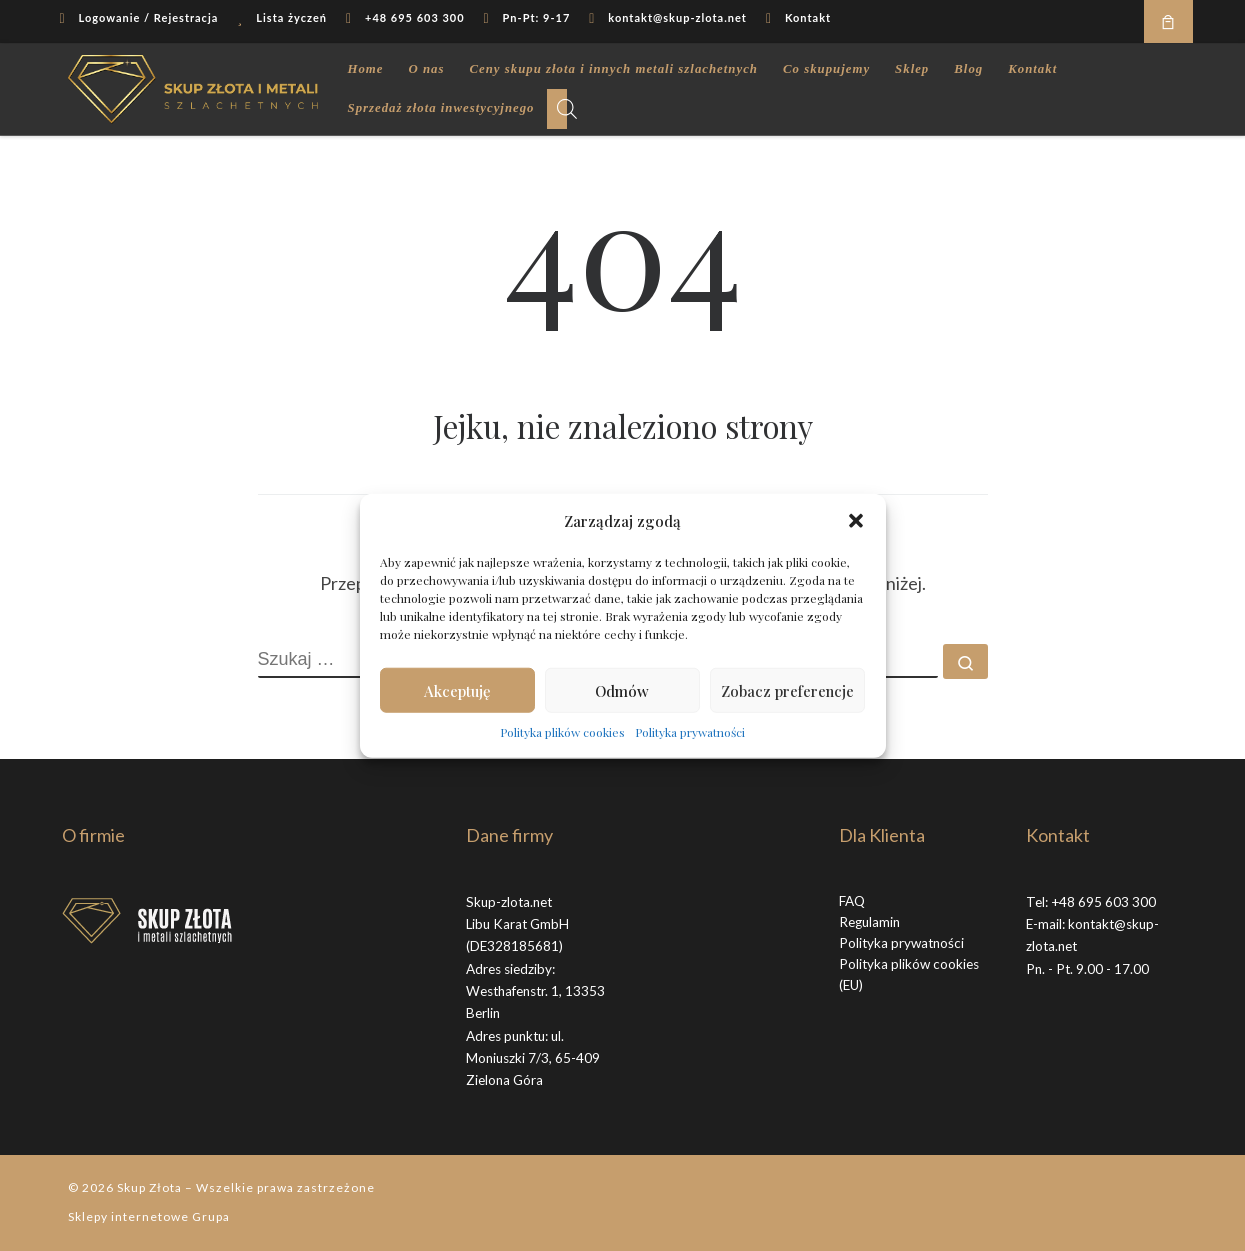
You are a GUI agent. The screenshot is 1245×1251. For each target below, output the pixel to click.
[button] (856, 521)
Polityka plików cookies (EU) (909, 974)
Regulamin (869, 922)
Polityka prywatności (690, 732)
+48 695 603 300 (1103, 902)
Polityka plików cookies (562, 732)
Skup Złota (149, 1187)
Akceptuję (457, 690)
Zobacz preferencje (787, 690)
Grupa (211, 1216)
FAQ (852, 901)
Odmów (622, 690)
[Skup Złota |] (193, 84)
